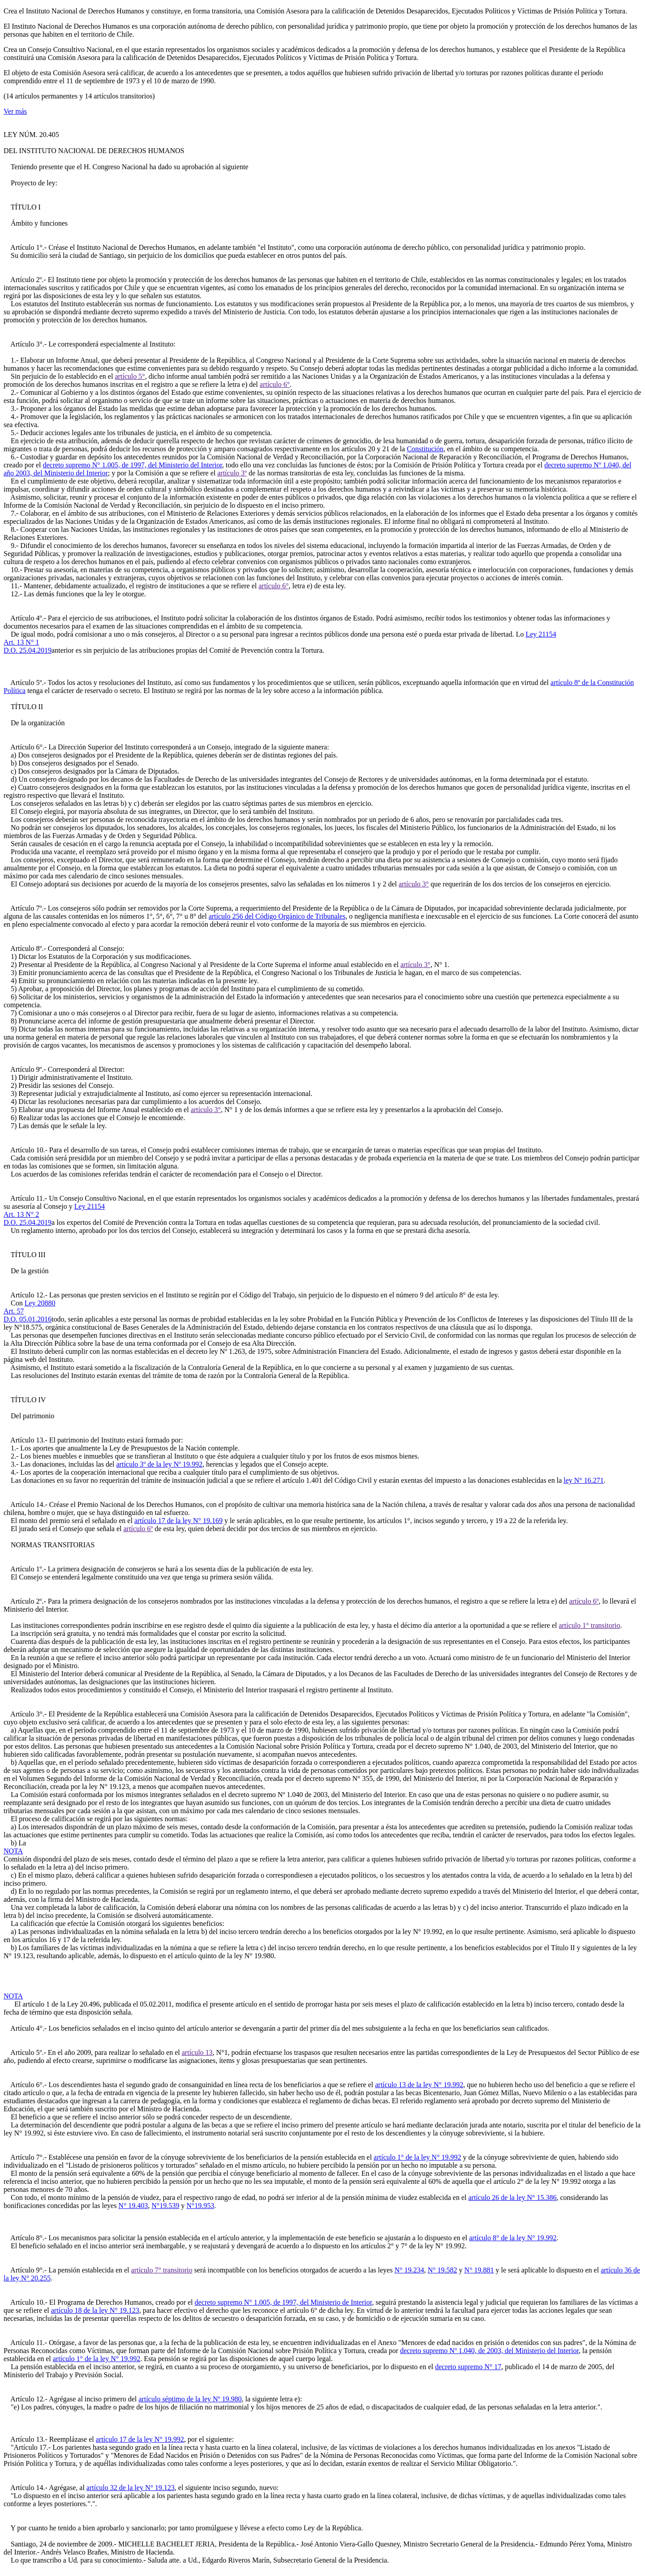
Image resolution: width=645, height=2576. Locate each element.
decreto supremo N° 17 (468, 2367)
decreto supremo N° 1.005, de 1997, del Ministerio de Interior (283, 2302)
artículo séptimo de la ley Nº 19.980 (189, 2399)
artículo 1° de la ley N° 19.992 (417, 2157)
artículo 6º (138, 1528)
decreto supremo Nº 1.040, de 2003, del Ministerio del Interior (489, 2350)
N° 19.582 (442, 2270)
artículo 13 (197, 2052)
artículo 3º (232, 473)
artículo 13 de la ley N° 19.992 (419, 2084)
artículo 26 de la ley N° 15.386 (512, 2197)
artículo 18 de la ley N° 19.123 (95, 2310)
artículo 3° (414, 884)
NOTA (13, 1851)
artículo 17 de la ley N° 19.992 (140, 2439)
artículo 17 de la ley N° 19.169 (178, 1520)
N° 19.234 (409, 2270)
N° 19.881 (479, 2270)
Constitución (425, 449)
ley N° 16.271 (583, 1480)
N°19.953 (200, 2205)
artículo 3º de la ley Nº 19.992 (159, 1464)
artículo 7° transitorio (162, 2270)
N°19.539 (165, 2205)
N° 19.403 (133, 2205)
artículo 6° (275, 384)
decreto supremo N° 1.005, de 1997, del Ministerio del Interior (132, 465)
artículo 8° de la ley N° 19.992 (512, 2238)
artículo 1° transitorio (589, 1625)
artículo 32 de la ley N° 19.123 (130, 2487)
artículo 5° (130, 376)
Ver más (15, 111)
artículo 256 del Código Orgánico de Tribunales (277, 916)
